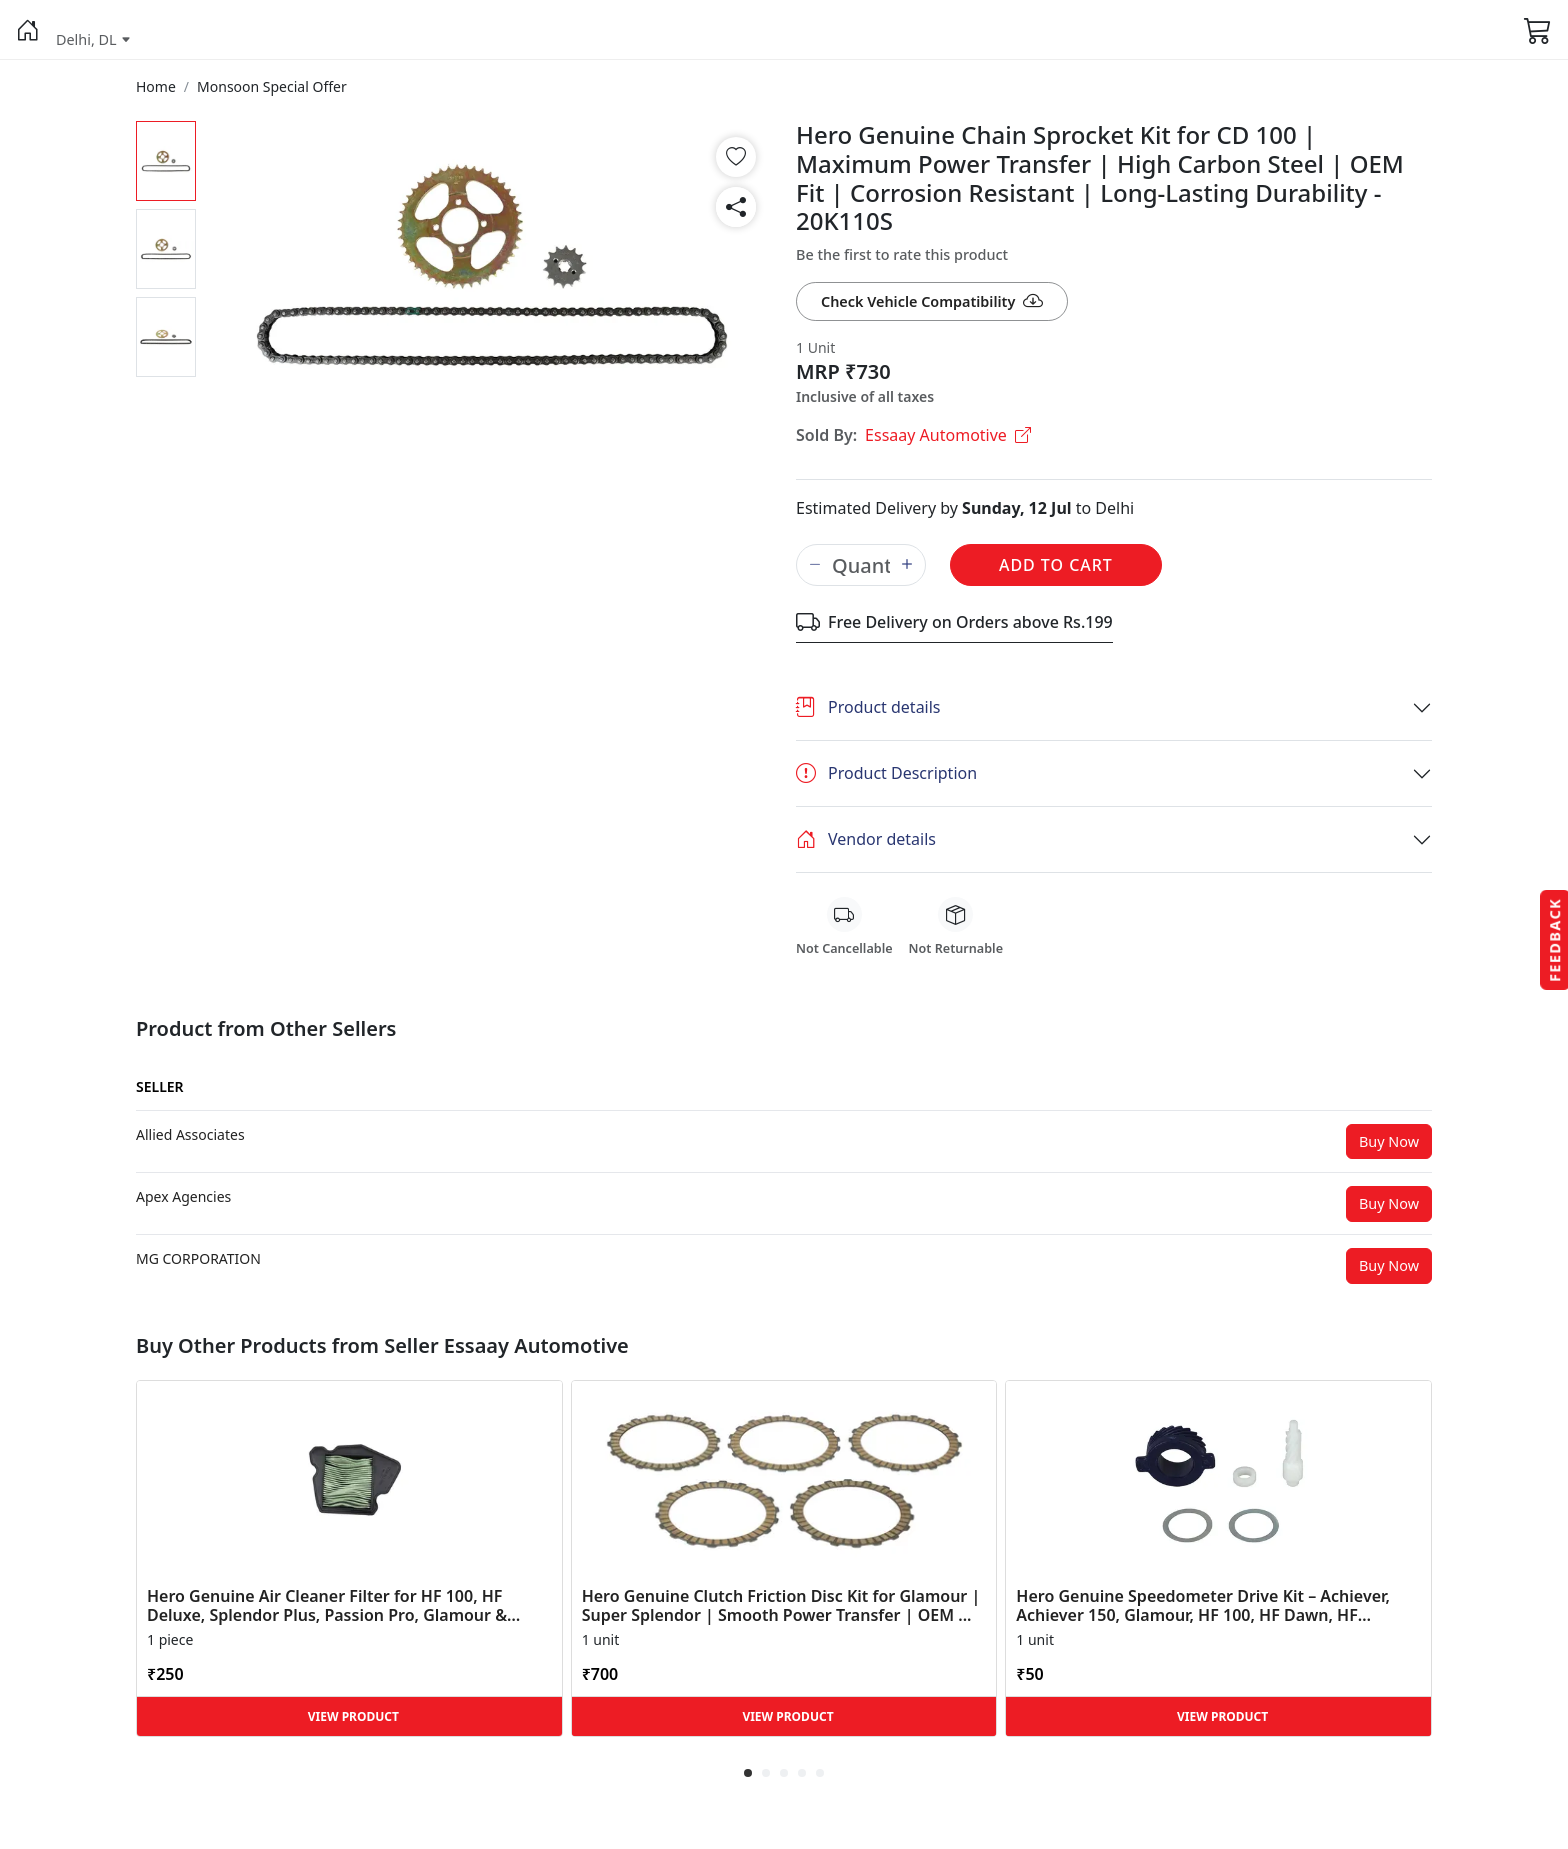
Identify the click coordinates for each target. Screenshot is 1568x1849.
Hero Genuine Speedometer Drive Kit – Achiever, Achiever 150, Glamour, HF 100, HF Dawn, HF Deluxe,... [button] (1203, 1606)
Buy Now (1389, 1141)
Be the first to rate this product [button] (902, 254)
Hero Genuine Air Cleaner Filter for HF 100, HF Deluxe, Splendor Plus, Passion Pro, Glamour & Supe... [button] (327, 1606)
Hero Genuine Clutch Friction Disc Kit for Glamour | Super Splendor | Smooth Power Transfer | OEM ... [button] (781, 1606)
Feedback (1554, 939)
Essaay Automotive (948, 435)
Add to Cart (1056, 565)
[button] (28, 30)
